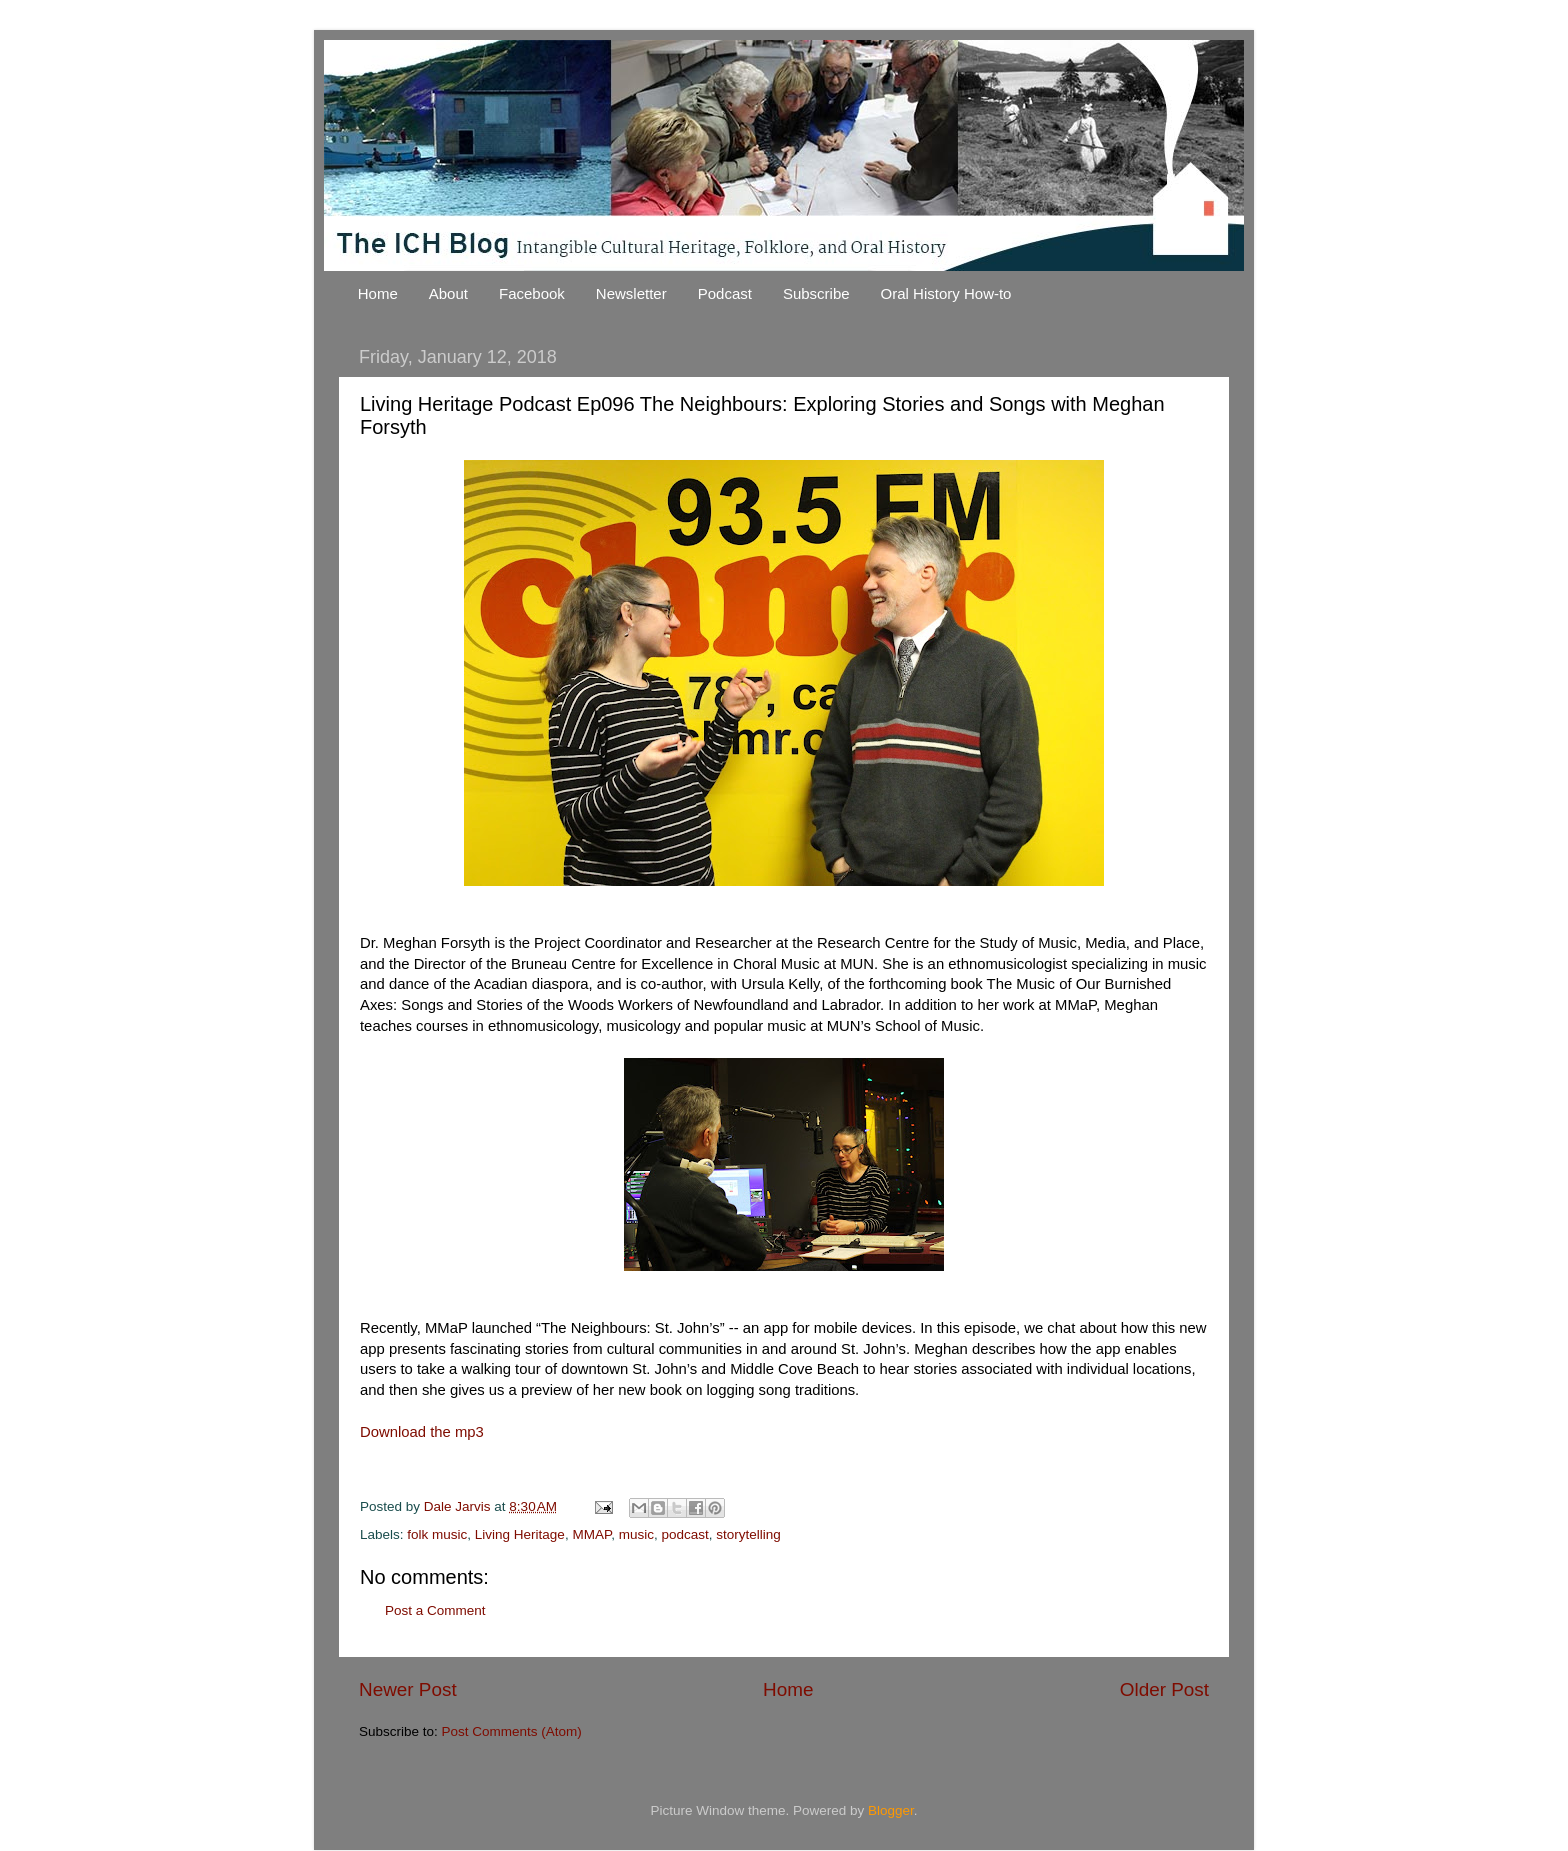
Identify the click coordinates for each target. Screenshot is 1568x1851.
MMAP (591, 1534)
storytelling (748, 1534)
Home (378, 293)
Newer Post (408, 1689)
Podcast (725, 293)
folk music (437, 1534)
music (636, 1534)
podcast (684, 1534)
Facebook (532, 293)
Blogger (891, 1810)
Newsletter (631, 293)
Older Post (1164, 1689)
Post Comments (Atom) (512, 1731)
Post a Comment (435, 1610)
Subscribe (816, 293)
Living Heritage (520, 1534)
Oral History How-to (946, 293)
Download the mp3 (422, 1432)
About (448, 293)
